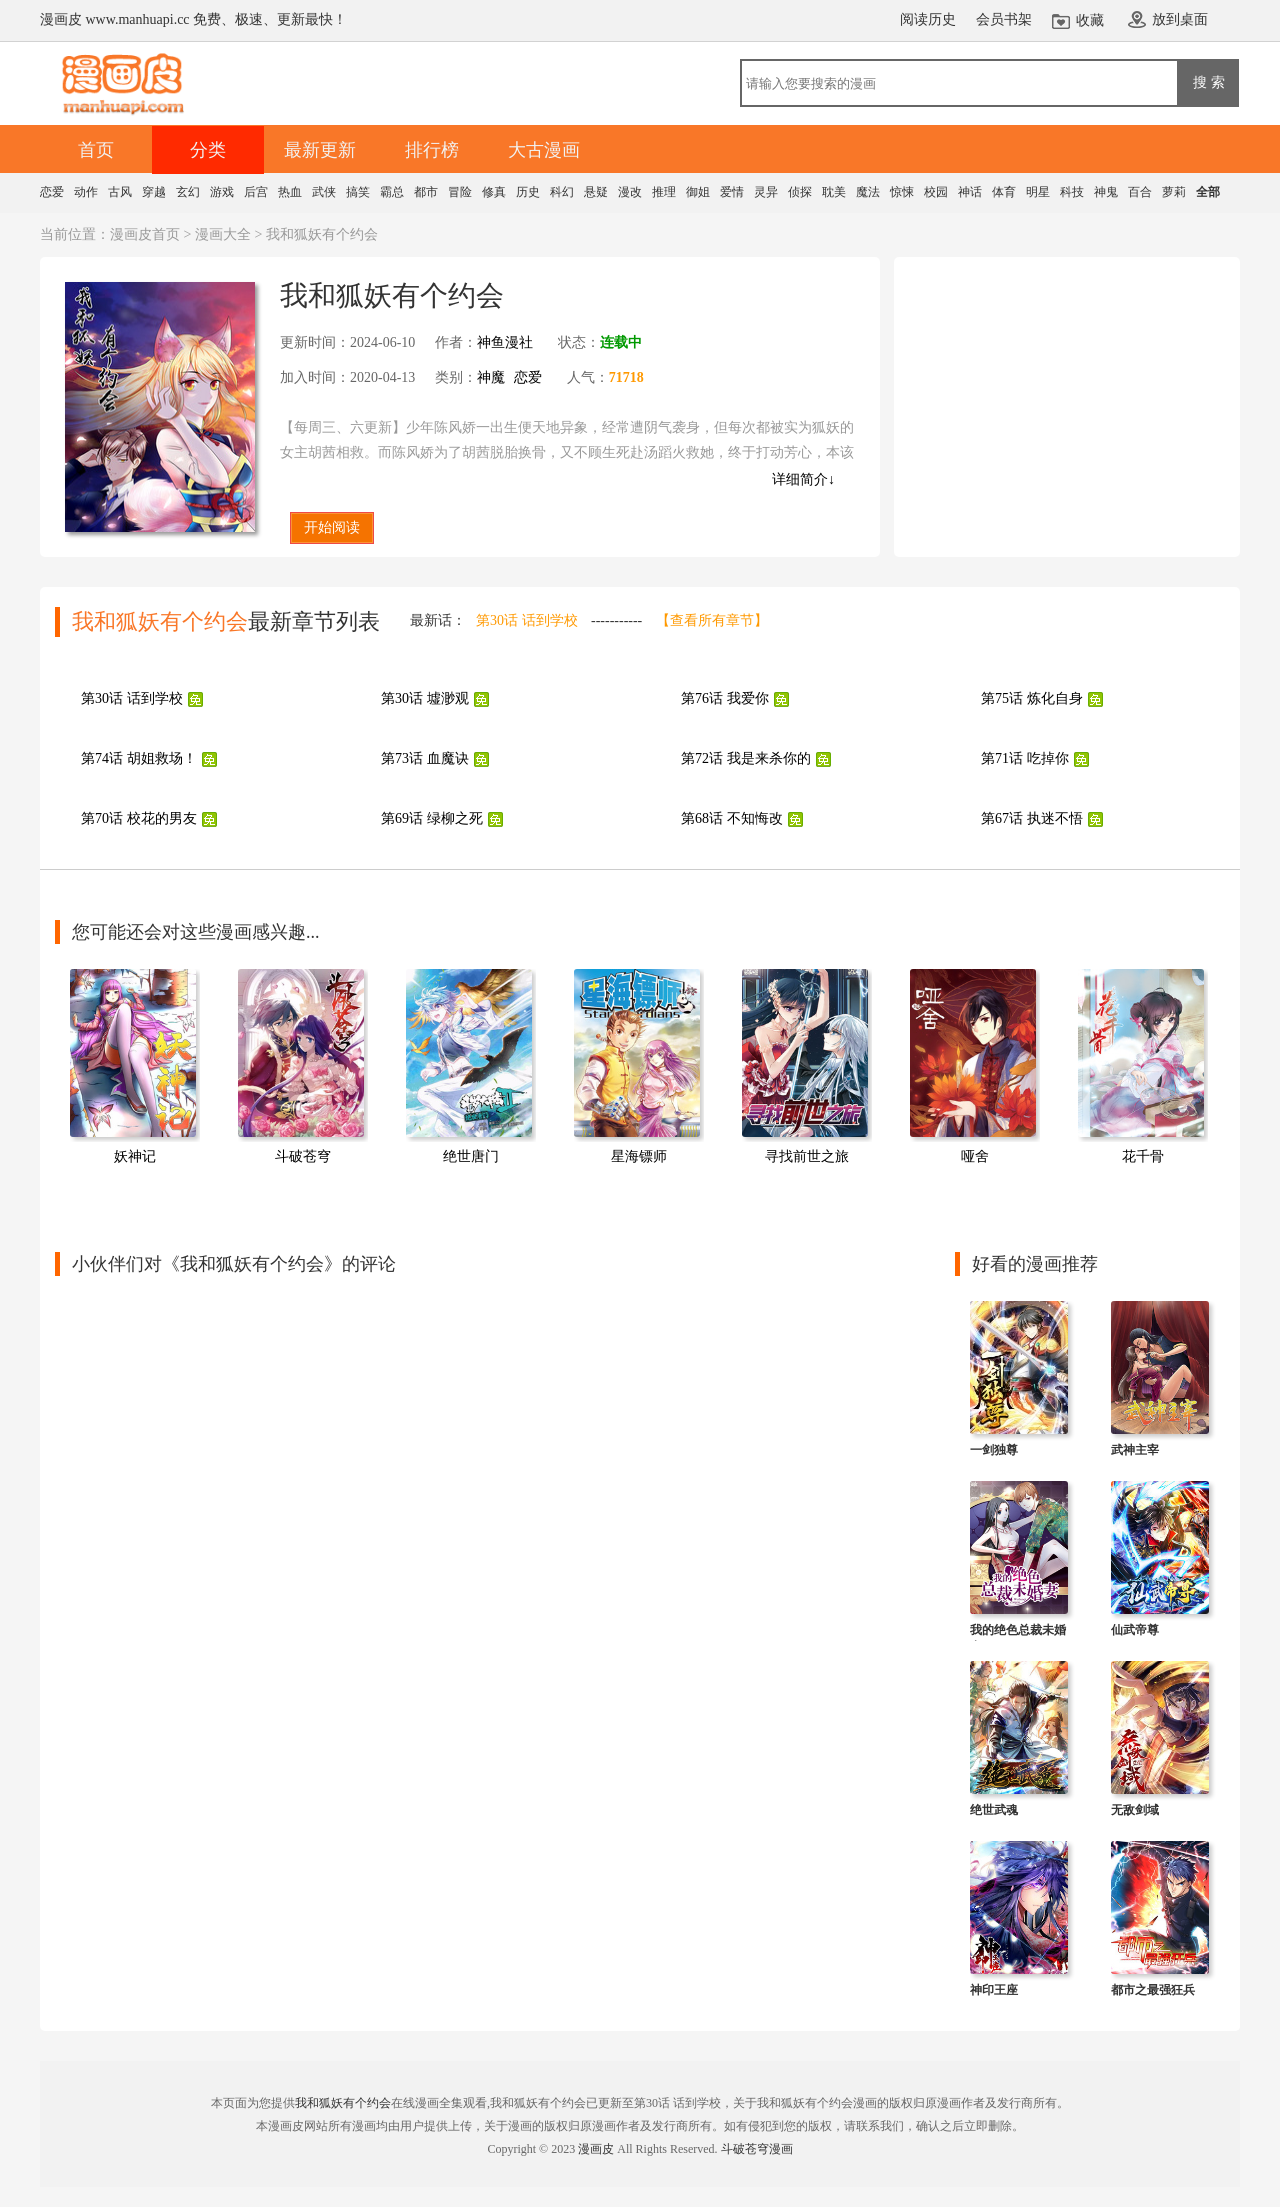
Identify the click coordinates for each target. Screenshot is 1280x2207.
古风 (120, 192)
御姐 (698, 192)
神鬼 (1106, 192)
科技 (1072, 192)
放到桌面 (1180, 19)
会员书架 (1004, 19)
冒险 (460, 192)
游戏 (222, 192)
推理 (664, 192)
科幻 (562, 192)
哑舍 (975, 1156)
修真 (494, 192)
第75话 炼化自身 (1032, 698)
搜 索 (1209, 82)
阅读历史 (928, 19)
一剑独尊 (994, 1450)
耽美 (834, 192)
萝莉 (1174, 192)
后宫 (256, 192)
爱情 (732, 192)
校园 (936, 192)
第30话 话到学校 (527, 620)
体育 (1004, 192)
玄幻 (188, 192)
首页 (96, 150)
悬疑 (596, 192)
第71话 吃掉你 (1025, 758)
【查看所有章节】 (712, 620)
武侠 (324, 192)
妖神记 (135, 1156)
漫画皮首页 (145, 234)
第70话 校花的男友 (139, 818)
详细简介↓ (803, 479)
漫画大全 (223, 234)
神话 (970, 192)
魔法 (868, 192)
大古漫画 (544, 150)
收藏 (1090, 20)
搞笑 (358, 192)
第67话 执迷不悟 (1032, 818)
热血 (290, 192)
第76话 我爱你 (725, 698)
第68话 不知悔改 (732, 818)
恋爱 (52, 192)
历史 (528, 192)
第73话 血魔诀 (425, 758)
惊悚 (902, 192)
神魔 (491, 377)
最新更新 (320, 150)
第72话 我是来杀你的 (746, 758)
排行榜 (432, 150)
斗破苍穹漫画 (757, 2149)
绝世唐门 (471, 1156)
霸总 (392, 192)
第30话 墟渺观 (425, 698)
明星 (1038, 192)
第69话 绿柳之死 (432, 818)
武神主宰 (1135, 1450)
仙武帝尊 (1135, 1630)
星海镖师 (639, 1156)
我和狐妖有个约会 (343, 2103)
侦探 (800, 192)
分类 (208, 150)
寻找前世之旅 (807, 1156)
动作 (86, 192)
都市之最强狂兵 (1153, 1990)
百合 (1140, 192)
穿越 (154, 192)
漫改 (630, 192)
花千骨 (1143, 1156)
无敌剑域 (1135, 1810)
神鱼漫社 (505, 342)
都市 (426, 192)
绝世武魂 (994, 1810)
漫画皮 (596, 2149)
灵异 (766, 192)
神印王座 (994, 1990)
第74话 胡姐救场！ (139, 758)
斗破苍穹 (303, 1156)
